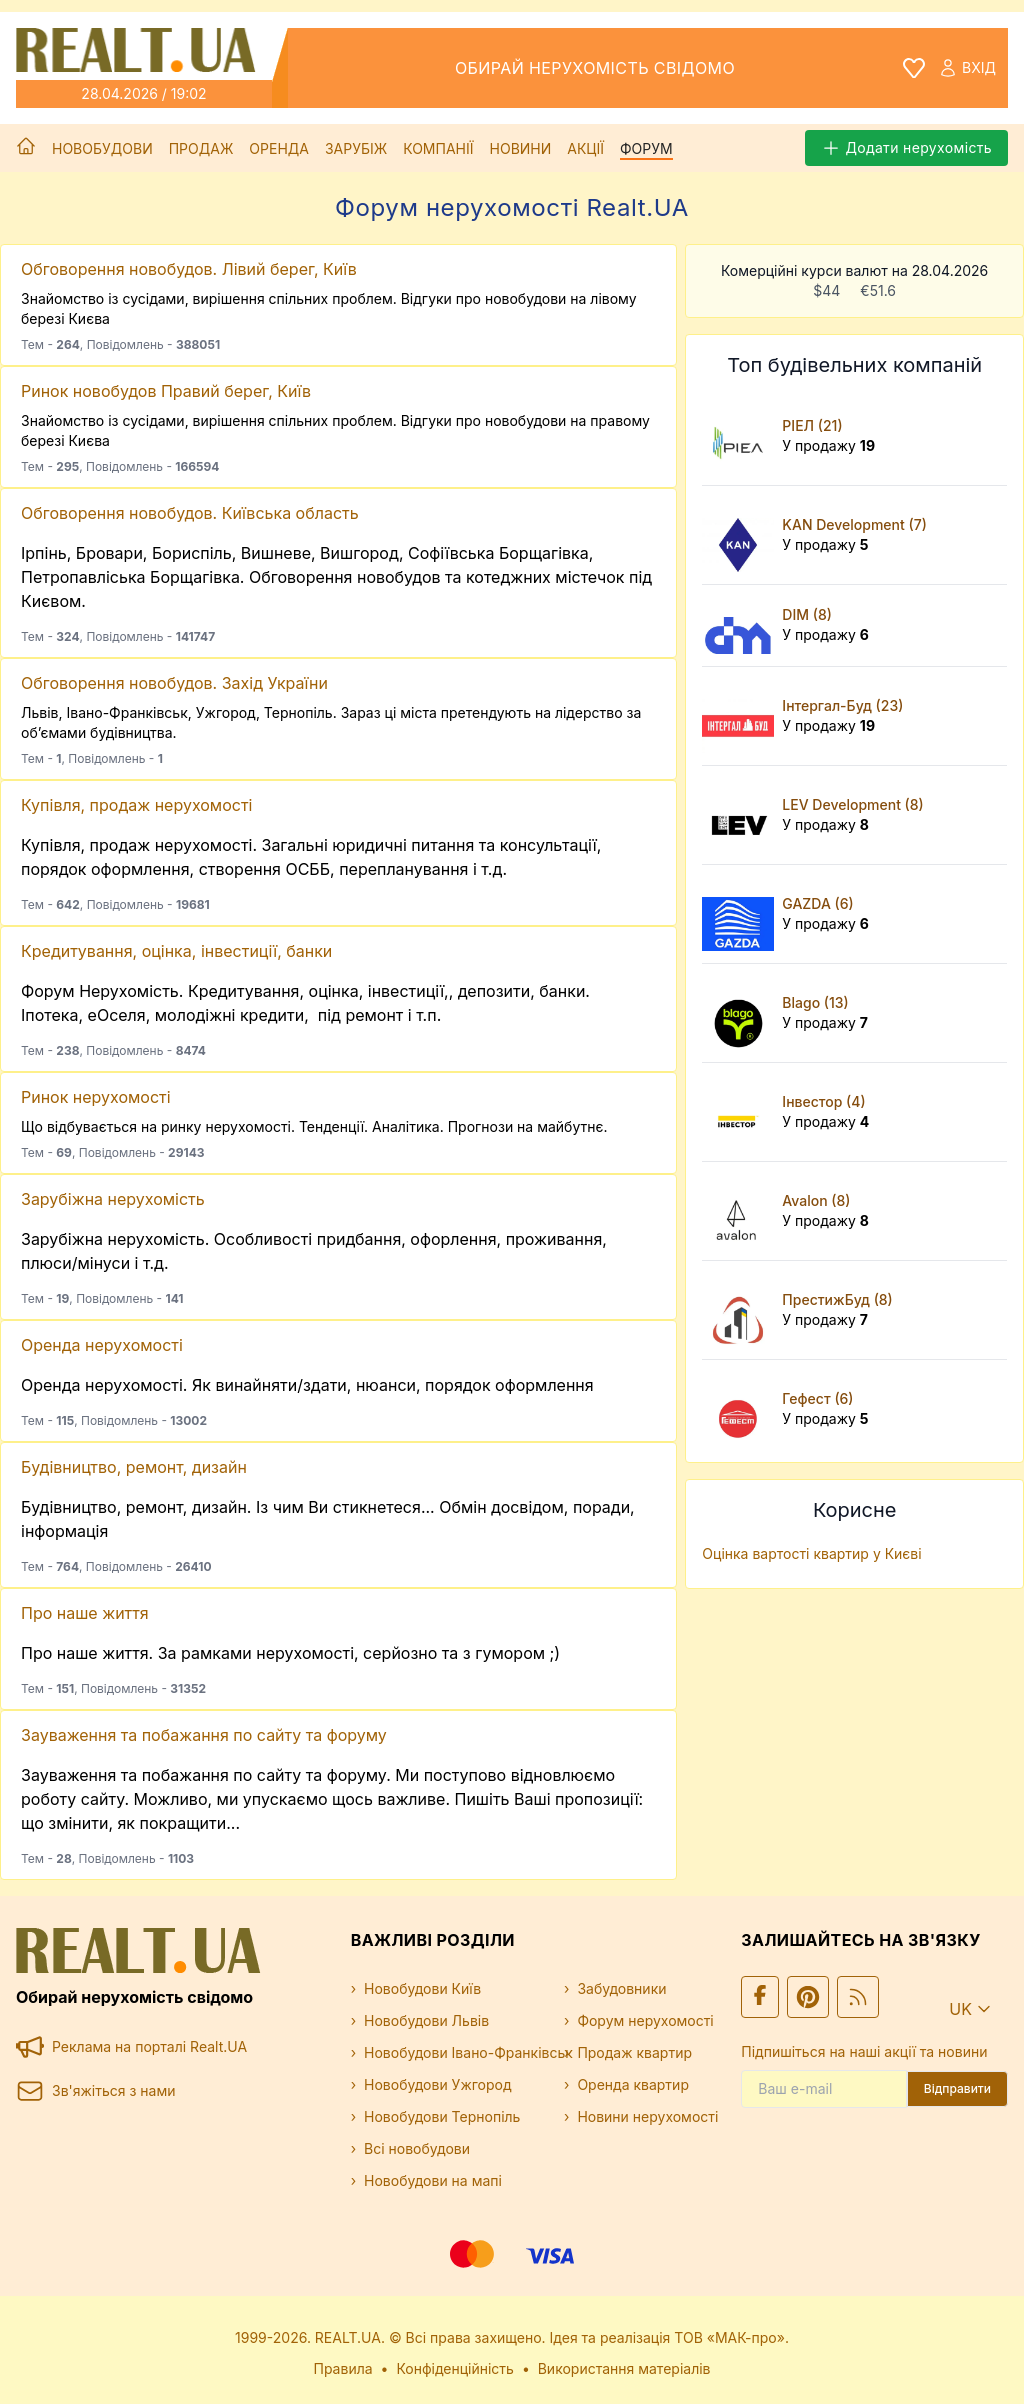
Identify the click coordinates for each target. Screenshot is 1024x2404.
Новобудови (102, 148)
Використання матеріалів (624, 2368)
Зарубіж (356, 148)
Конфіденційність (455, 2368)
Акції (585, 148)
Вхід (967, 68)
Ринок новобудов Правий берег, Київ (166, 391)
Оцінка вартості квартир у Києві (811, 1553)
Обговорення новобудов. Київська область (190, 513)
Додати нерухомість (906, 148)
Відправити (957, 2088)
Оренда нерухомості (102, 1345)
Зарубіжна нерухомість (113, 1199)
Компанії (438, 148)
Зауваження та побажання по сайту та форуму (204, 1735)
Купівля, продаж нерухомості (136, 805)
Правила (343, 2368)
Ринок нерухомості (96, 1097)
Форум (646, 148)
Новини (521, 148)
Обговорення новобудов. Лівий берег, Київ (189, 269)
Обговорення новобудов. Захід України (174, 683)
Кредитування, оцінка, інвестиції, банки (176, 951)
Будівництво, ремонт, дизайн (134, 1467)
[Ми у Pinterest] (808, 1997)
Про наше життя (85, 1613)
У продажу (828, 445)
